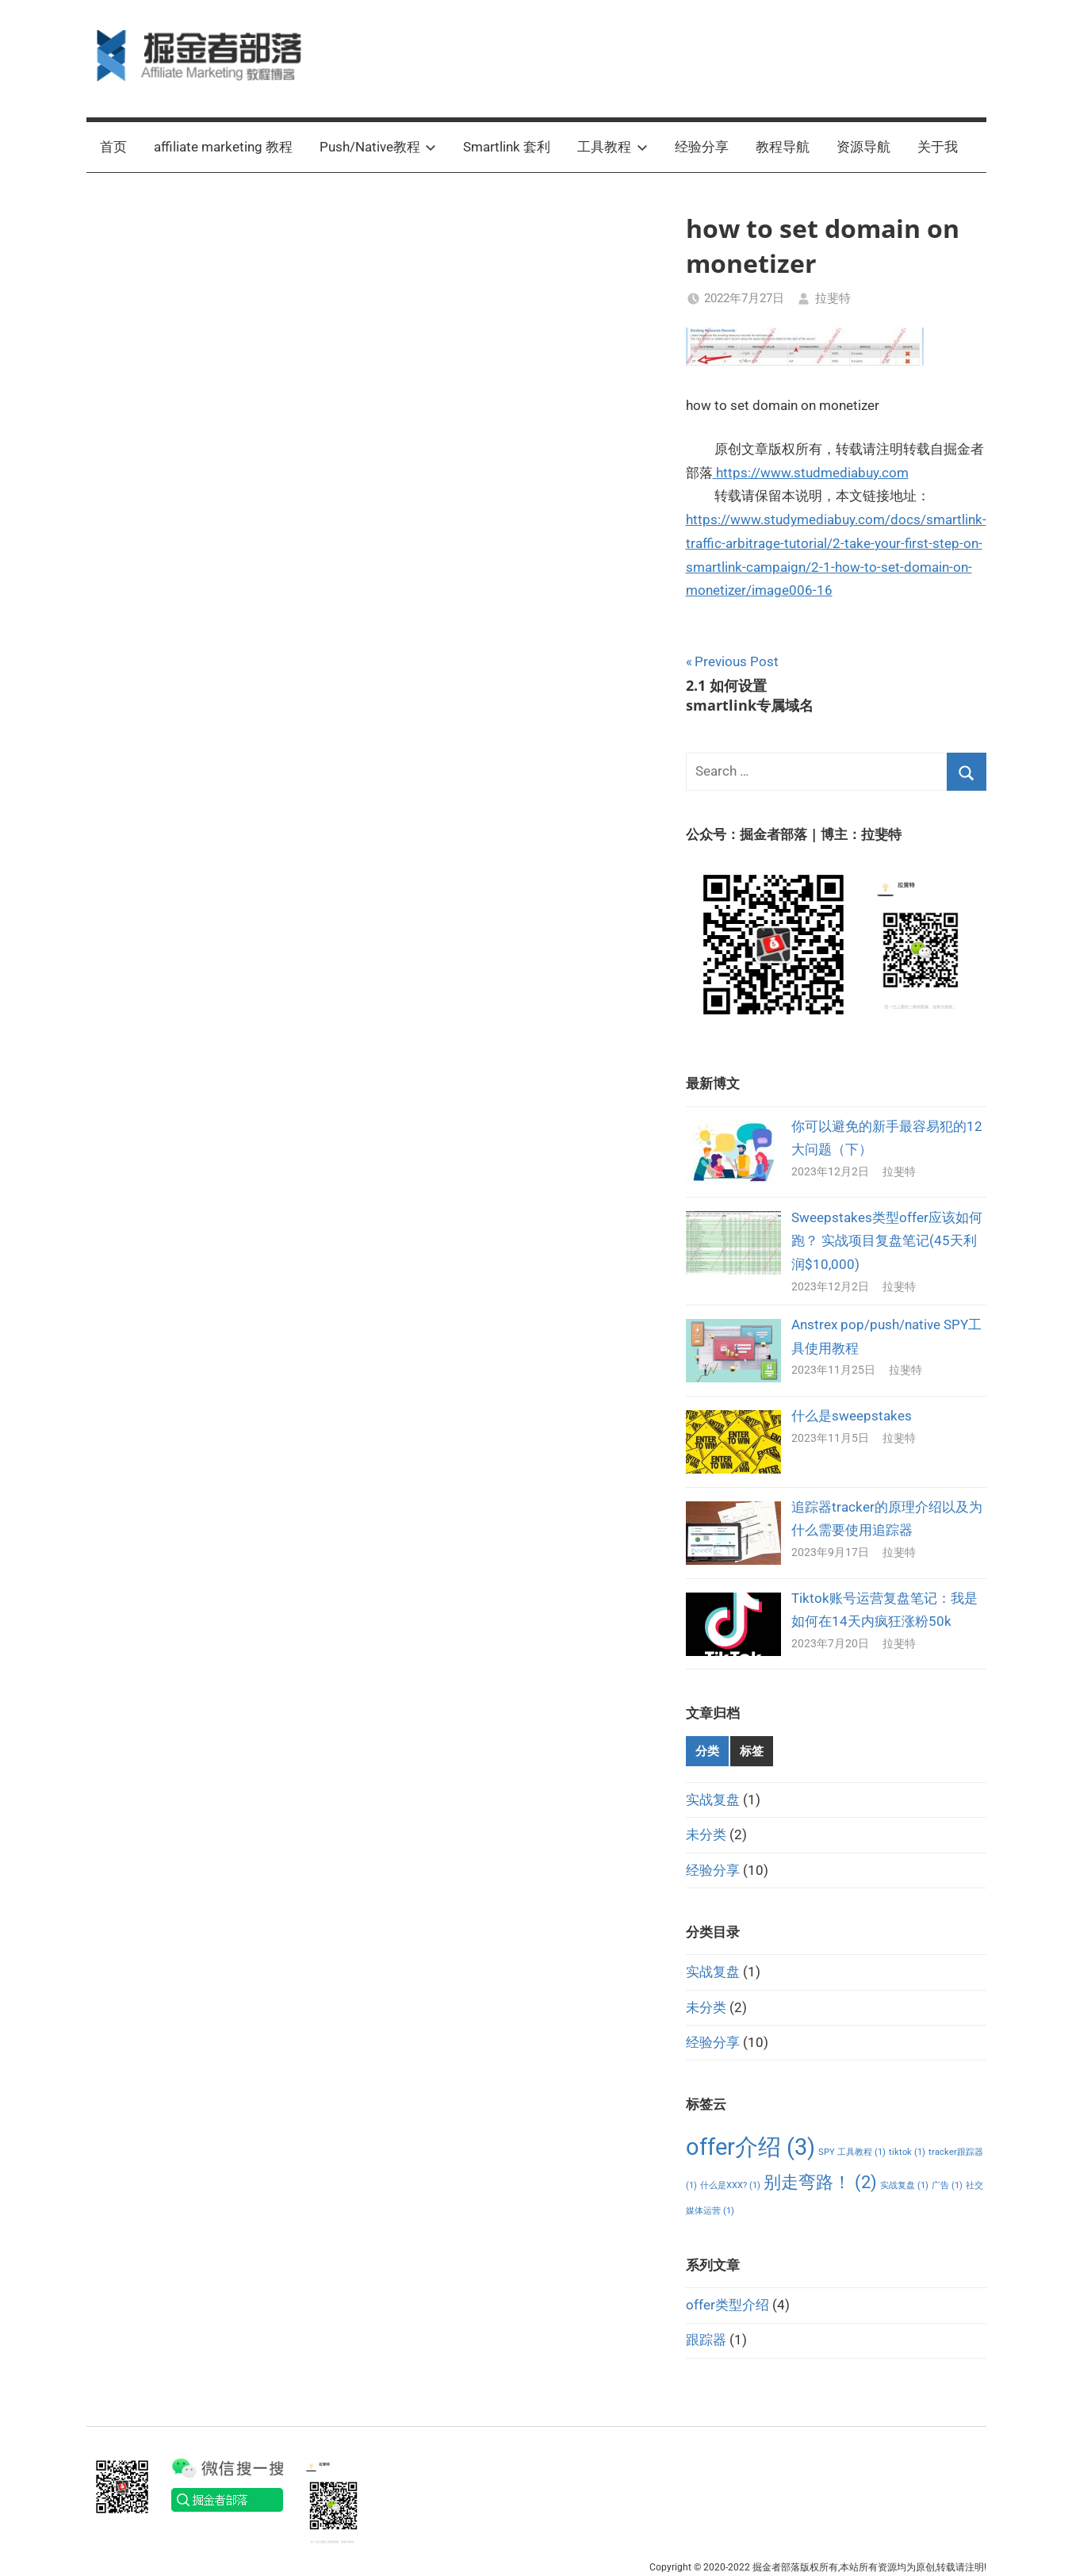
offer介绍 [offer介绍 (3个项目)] (750, 2146)
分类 (707, 1751)
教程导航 (783, 147)
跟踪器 (706, 2340)
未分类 (706, 1834)
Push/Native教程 (378, 147)
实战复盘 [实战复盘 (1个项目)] (904, 2185)
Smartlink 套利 (506, 147)
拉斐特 (833, 298)
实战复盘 (713, 1799)
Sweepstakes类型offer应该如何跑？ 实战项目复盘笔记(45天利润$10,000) (886, 1241)
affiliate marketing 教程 (223, 147)
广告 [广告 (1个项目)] (947, 2185)
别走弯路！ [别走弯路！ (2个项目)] (820, 2182)
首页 (113, 147)
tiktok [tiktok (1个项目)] (907, 2152)
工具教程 (612, 147)
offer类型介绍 (727, 2305)
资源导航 (863, 147)
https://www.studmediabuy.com (811, 473)
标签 (752, 1751)
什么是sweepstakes (851, 1416)
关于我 (937, 147)
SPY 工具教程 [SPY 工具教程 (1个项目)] (852, 2152)
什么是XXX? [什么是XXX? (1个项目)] (730, 2185)
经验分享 (702, 147)
